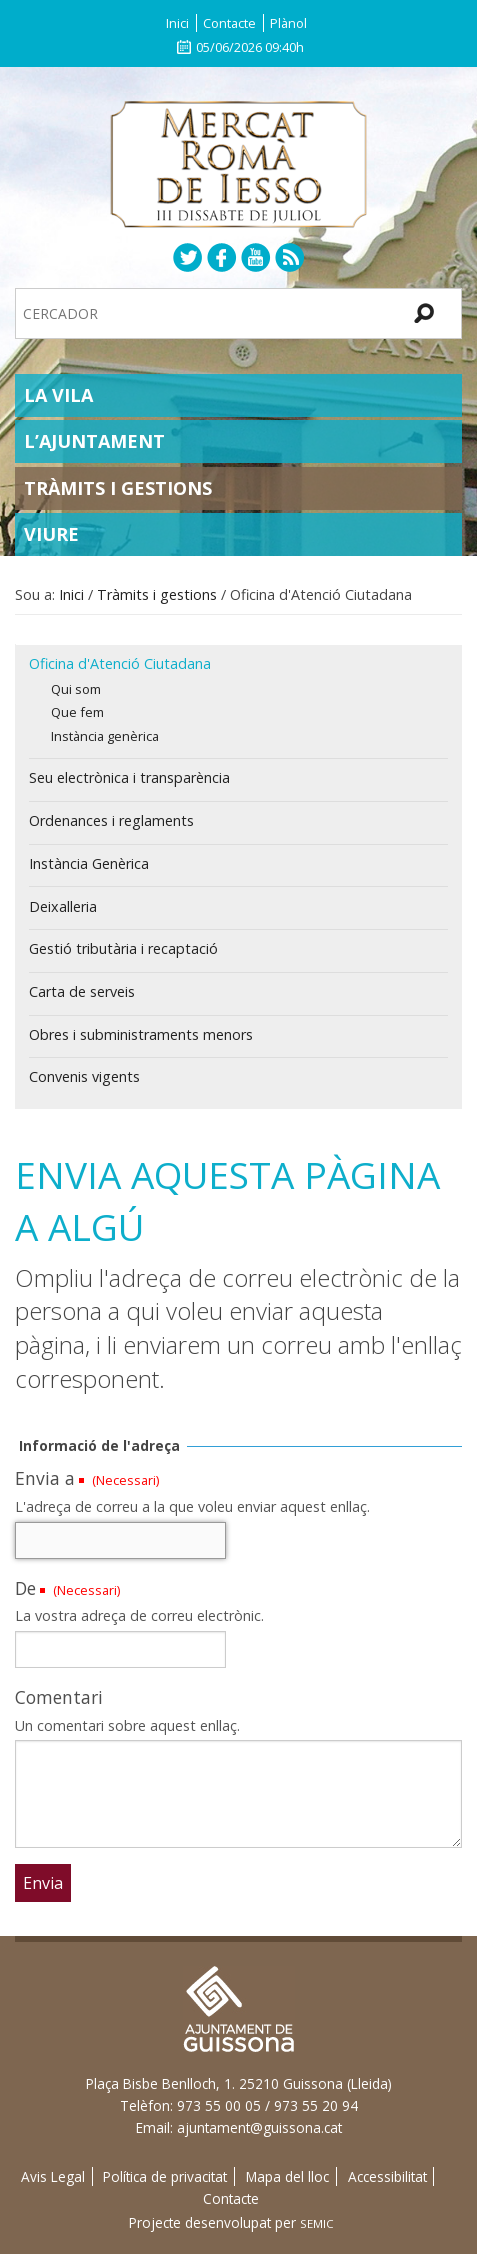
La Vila (58, 395)
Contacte (229, 23)
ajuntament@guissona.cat (259, 2127)
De (25, 1588)
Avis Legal (53, 2176)
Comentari (59, 1697)
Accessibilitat (387, 2176)
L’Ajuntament (94, 441)
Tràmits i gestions (118, 488)
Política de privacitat (165, 2176)
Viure (51, 534)
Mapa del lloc (287, 2176)
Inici (177, 23)
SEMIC (317, 2223)
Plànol (288, 23)
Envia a (45, 1478)
